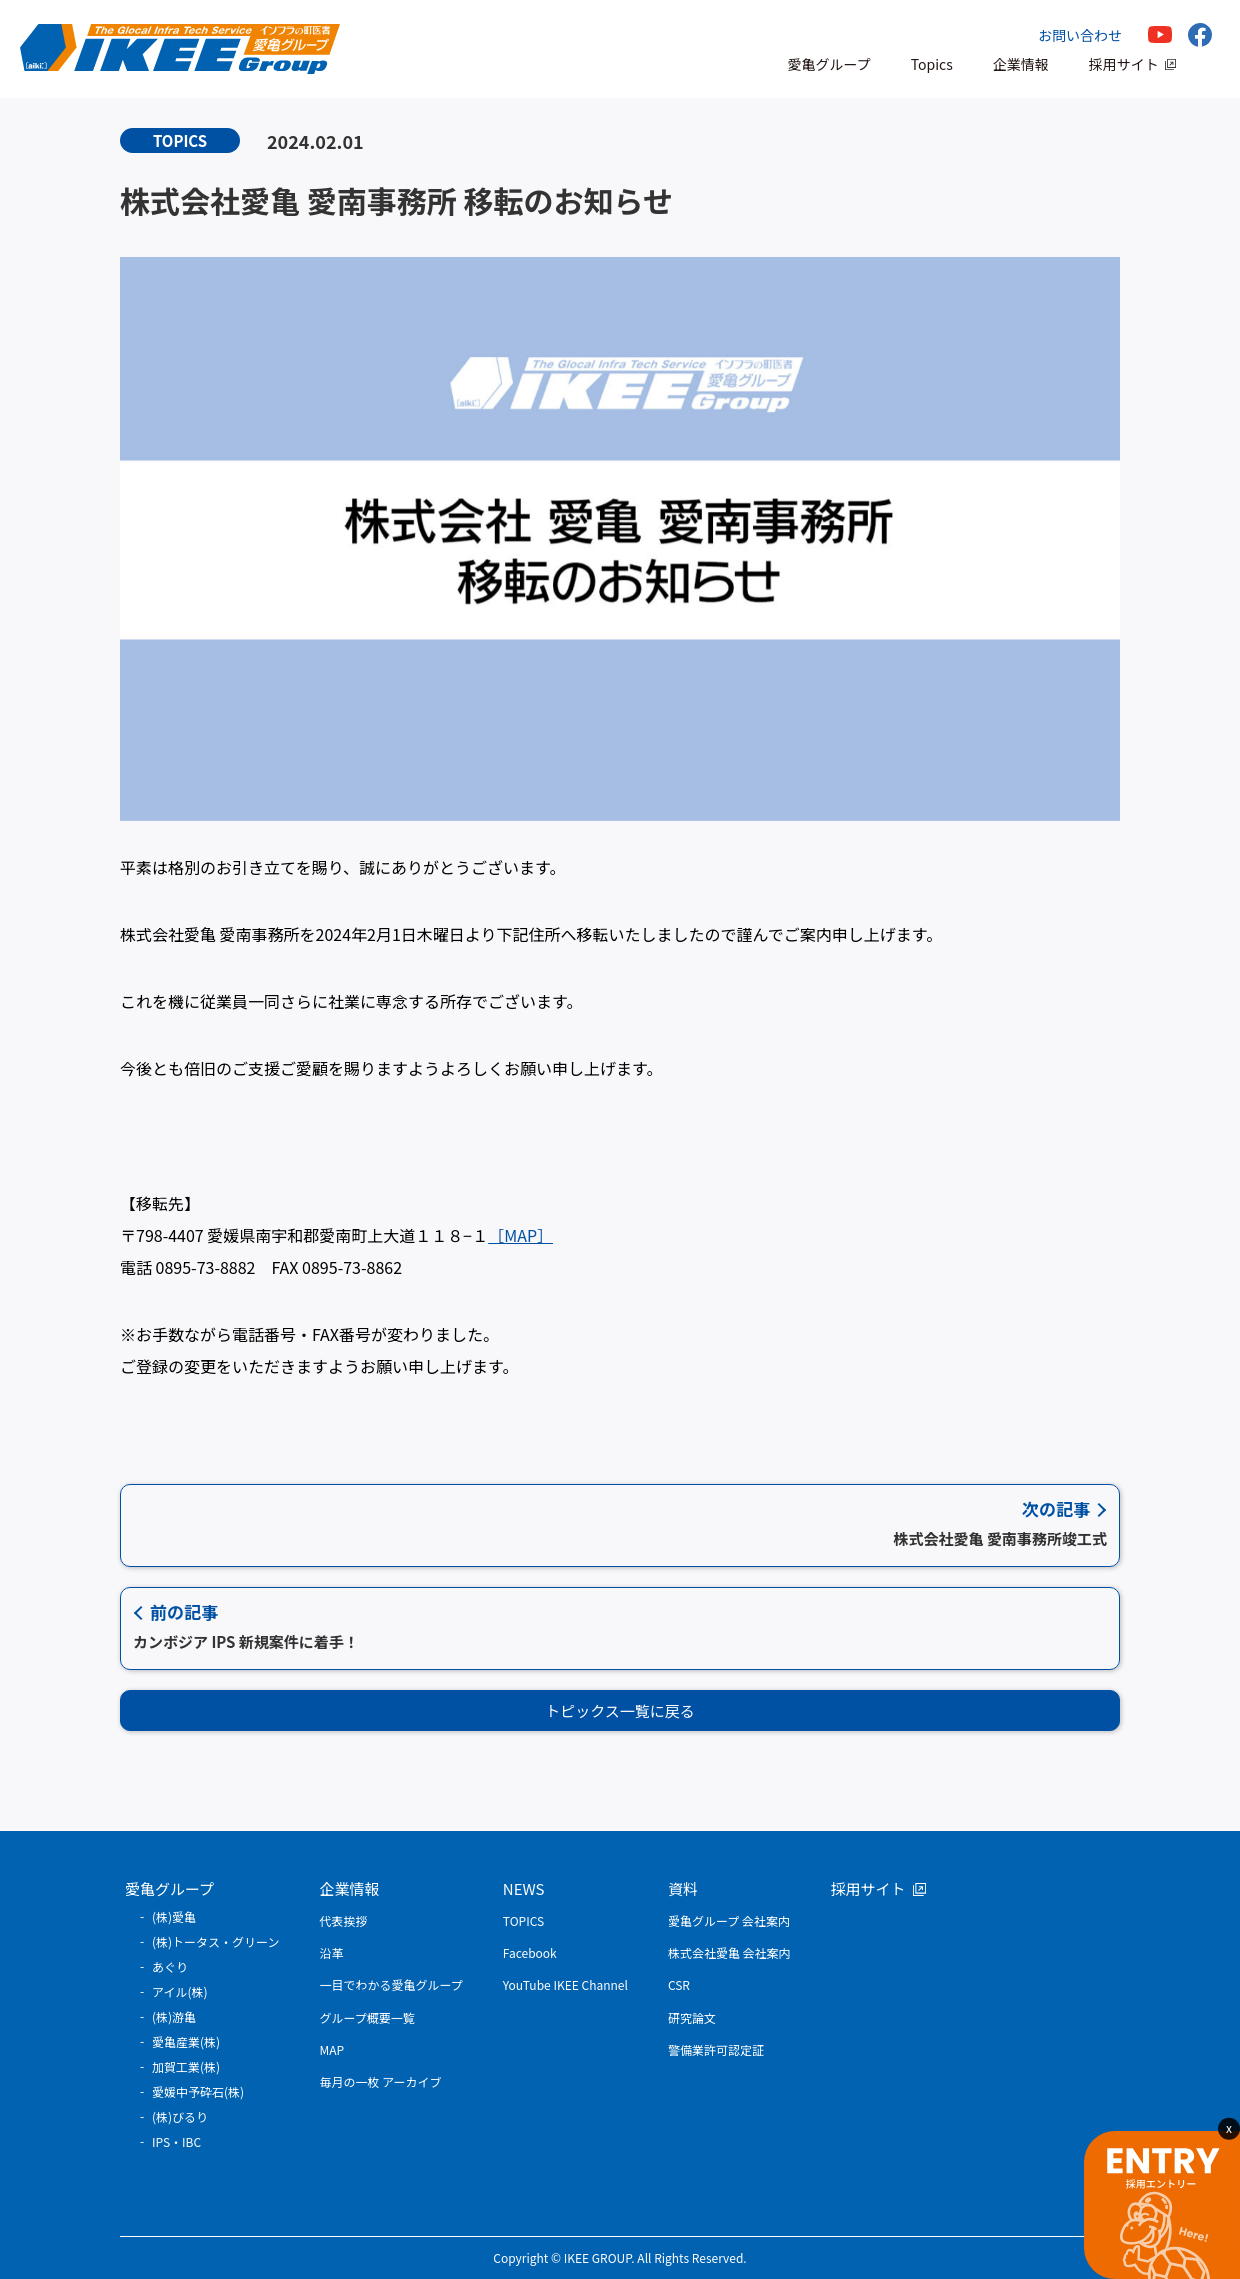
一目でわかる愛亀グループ (391, 1984)
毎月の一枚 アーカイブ (381, 2081)
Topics (932, 64)
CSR (679, 1984)
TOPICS (523, 1920)
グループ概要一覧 (367, 2017)
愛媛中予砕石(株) (198, 2091)
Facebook (530, 1952)
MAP (332, 2049)
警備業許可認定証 (716, 2049)
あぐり (170, 1966)
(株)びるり (180, 2116)
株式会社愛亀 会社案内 (729, 1952)
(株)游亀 (174, 2016)
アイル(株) (180, 1991)
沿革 (332, 1952)
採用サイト (1124, 64)
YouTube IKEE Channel (565, 1984)
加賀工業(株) (186, 2066)
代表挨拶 (344, 1920)
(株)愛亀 (174, 1916)
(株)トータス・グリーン (216, 1941)
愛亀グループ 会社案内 (729, 1920)
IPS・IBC (176, 2141)
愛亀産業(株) (186, 2041)
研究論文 (692, 2017)
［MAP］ (520, 1235)
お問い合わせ (1080, 35)
